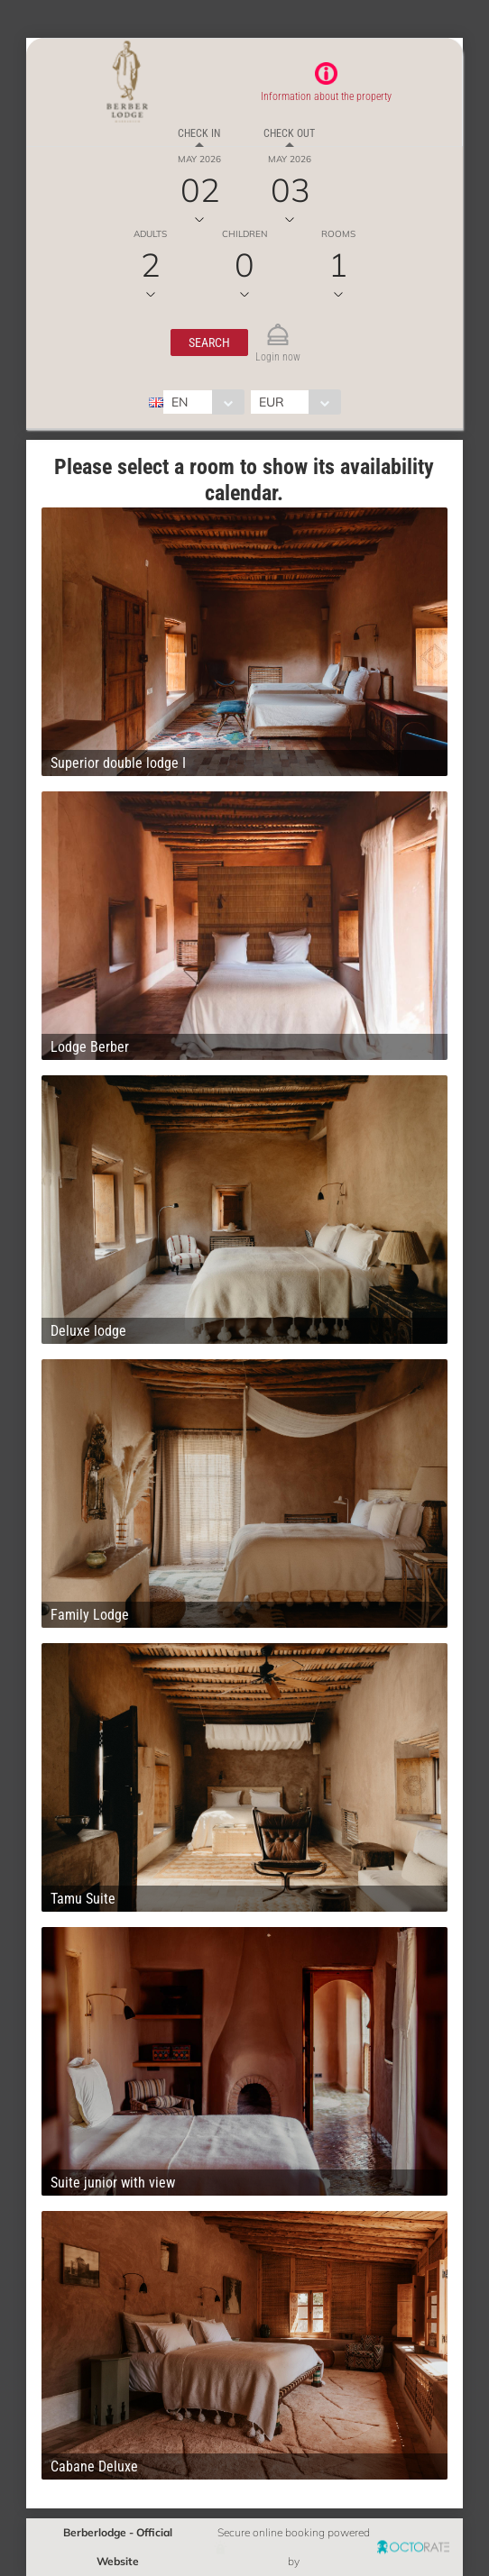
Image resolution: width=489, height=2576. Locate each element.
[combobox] (203, 402)
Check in (199, 133)
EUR (271, 402)
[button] (209, 342)
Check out (289, 133)
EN (179, 402)
